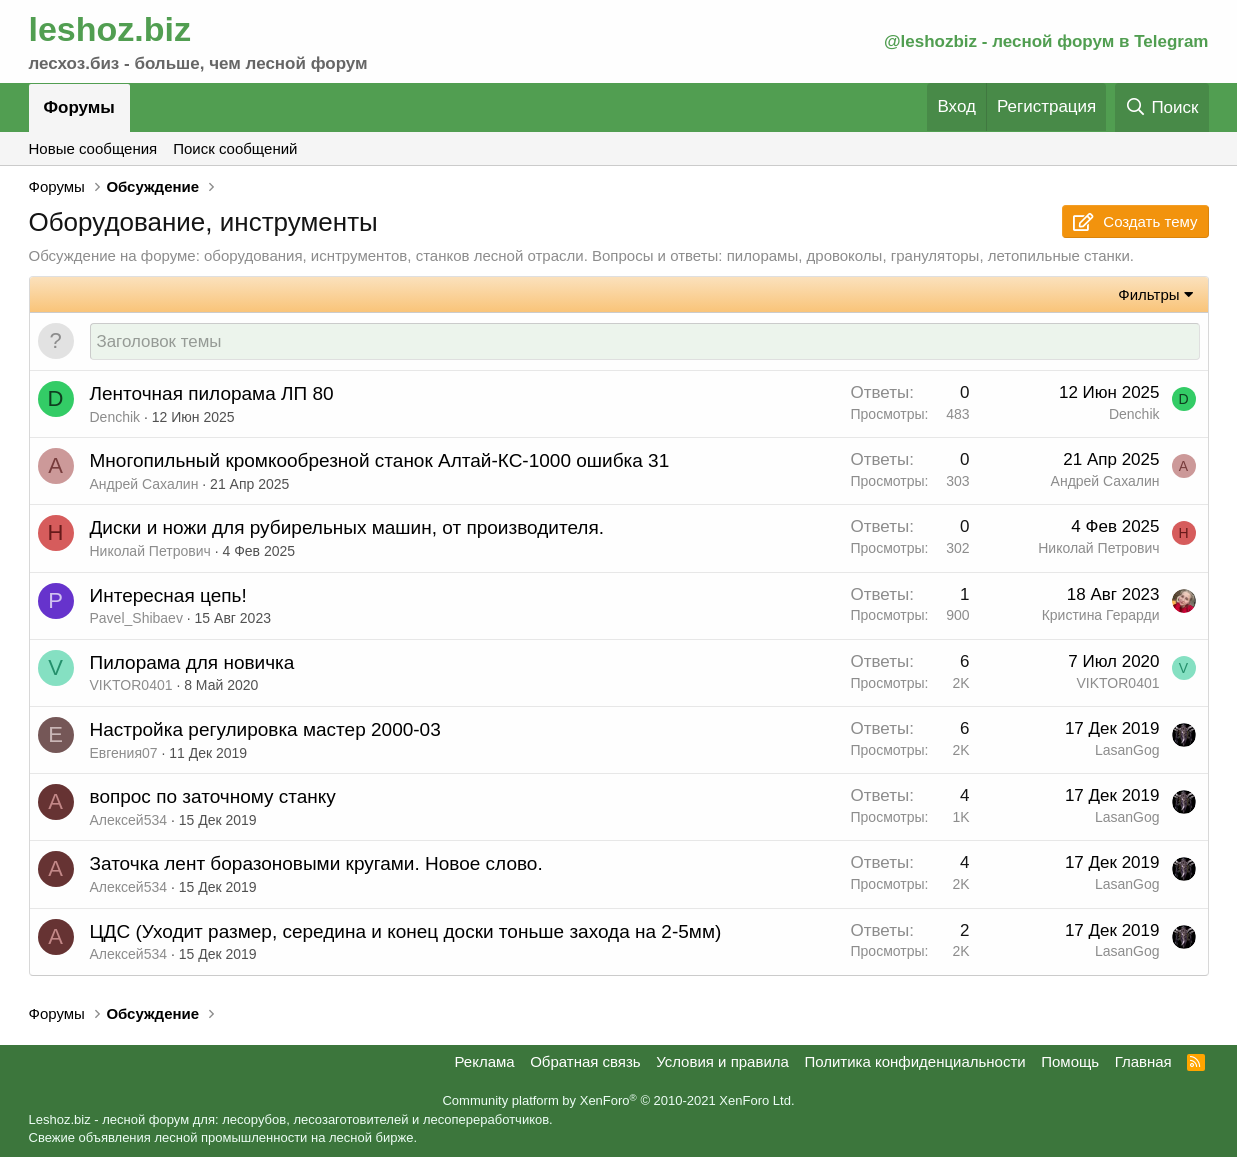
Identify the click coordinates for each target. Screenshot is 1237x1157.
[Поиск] (1162, 107)
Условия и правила (722, 1061)
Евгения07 (124, 754)
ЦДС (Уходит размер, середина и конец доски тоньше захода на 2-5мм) (406, 932)
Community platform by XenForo (618, 1101)
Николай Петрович (150, 552)
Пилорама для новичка (192, 663)
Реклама (484, 1061)
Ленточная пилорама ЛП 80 (212, 394)
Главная (1143, 1061)
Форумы (79, 107)
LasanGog (1127, 751)
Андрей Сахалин (144, 485)
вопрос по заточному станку (213, 797)
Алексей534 (129, 821)
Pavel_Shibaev (136, 619)
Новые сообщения (93, 148)
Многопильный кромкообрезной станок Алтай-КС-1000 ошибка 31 (380, 461)
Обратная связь (585, 1061)
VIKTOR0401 (131, 686)
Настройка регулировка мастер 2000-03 (265, 730)
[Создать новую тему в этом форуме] (645, 342)
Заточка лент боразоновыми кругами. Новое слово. (316, 864)
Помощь (1070, 1061)
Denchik (115, 418)
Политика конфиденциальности (914, 1061)
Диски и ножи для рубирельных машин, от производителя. (347, 528)
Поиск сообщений (235, 148)
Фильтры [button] (1148, 294)
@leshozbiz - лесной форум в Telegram (1046, 41)
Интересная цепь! (168, 596)
